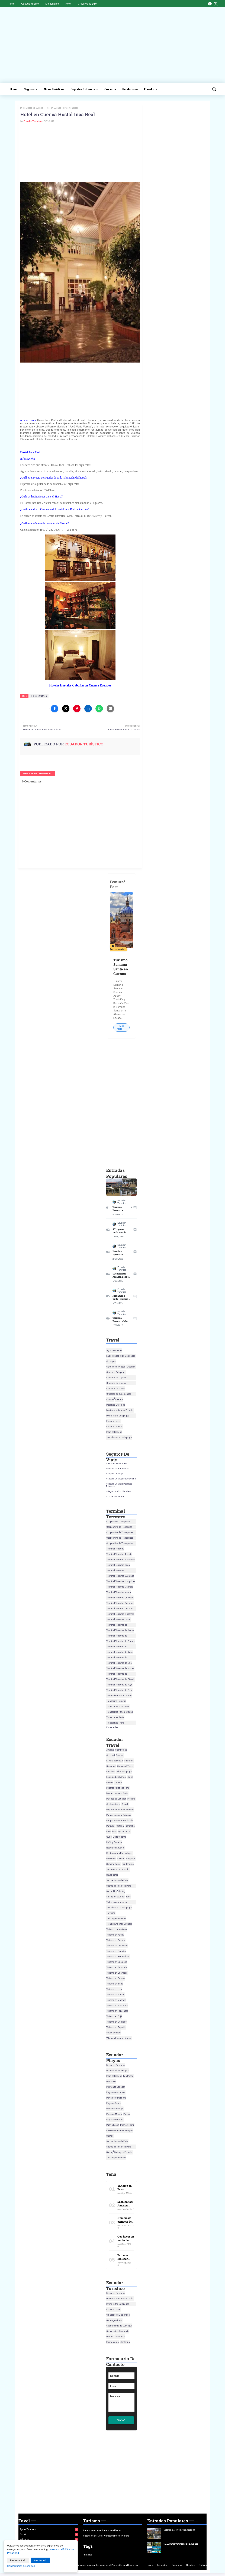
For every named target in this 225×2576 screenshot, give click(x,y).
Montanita (111, 2081)
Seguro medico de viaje (119, 1491)
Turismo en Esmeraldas (118, 1956)
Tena (128, 1897)
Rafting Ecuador (114, 1842)
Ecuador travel (113, 1421)
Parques (110, 1826)
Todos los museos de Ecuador (116, 1902)
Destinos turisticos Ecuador (120, 1410)
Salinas (120, 1858)
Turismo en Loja (114, 1989)
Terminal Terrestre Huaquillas (120, 1581)
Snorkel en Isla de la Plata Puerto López (118, 1886)
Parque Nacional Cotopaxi (118, 1815)
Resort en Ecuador (115, 1848)
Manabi (109, 1793)
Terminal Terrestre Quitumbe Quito (120, 1609)
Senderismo (130, 89)
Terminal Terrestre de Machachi (116, 1674)
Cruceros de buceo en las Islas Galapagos (118, 1394)
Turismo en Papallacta (117, 2011)
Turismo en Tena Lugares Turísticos (124, 2191)
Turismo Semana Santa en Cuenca (120, 967)
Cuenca (119, 1399)
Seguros (29, 89)
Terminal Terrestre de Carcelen (116, 1636)
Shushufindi (112, 1875)
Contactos (177, 2568)
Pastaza (120, 1826)
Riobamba (111, 1858)
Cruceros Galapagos (116, 1372)
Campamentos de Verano (116, 2538)
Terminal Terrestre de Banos (120, 1630)
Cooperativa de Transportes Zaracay (119, 1544)
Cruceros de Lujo (87, 3)
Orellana (131, 1799)
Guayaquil (111, 1766)
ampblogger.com (131, 2568)
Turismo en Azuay (115, 1935)
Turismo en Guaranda (116, 1967)
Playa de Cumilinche (116, 2098)
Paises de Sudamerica (118, 1468)
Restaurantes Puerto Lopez (119, 1853)
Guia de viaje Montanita (117, 2331)
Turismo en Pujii (114, 2016)
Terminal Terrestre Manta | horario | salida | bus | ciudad (121, 1322)
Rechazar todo (18, 2560)
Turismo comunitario (116, 1929)
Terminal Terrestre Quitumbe (120, 1603)
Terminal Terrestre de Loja (119, 1663)
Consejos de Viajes (115, 1367)
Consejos (111, 1361)
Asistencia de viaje (117, 1463)
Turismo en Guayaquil (116, 1973)
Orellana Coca (113, 1804)
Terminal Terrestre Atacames (120, 1559)
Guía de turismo (30, 3)
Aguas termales (114, 1350)
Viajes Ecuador (113, 2032)
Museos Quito (121, 1793)
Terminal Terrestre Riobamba (117, 1210)
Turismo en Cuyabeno (116, 1945)
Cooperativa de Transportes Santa (119, 1538)
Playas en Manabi (114, 2119)
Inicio (12, 3)
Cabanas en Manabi (111, 2533)
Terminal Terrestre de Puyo (119, 1685)
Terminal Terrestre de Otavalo (120, 1679)
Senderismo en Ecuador (118, 1869)
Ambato (110, 1750)
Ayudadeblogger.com (99, 2568)
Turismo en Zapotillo (116, 2027)
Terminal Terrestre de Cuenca (120, 1641)
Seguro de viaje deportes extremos (119, 1485)
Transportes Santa (115, 1717)
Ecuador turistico (114, 1426)
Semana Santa (113, 1864)
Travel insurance (115, 1496)
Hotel (68, 3)
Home (13, 89)
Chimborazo (121, 1750)
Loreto (109, 1782)
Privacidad (162, 2568)
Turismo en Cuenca (115, 1940)
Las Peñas (128, 2076)
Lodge (130, 1777)
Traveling (110, 1913)
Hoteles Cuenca (35, 108)
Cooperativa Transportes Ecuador (118, 1522)
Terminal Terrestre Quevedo (119, 1597)
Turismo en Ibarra (114, 1984)
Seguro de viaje (115, 1473)
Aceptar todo (40, 2560)
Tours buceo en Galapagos (119, 1437)
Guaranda (129, 1761)
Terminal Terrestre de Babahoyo (116, 1625)
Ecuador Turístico (32, 121)
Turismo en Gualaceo (116, 1962)
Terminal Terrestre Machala (119, 1587)
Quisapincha (124, 1831)
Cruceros (110, 89)
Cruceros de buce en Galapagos (116, 1383)
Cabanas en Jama (92, 2533)
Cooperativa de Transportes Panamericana (119, 1533)
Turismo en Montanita (117, 2005)
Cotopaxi (110, 1755)
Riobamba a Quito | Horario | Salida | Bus (120, 1299)
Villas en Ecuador (114, 2038)
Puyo (114, 1831)
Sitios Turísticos (54, 89)
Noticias (88, 2557)
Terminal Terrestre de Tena (119, 1690)
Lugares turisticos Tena (117, 1788)
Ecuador (149, 89)
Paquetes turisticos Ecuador (120, 1809)
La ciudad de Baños (116, 1777)
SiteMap (203, 2568)
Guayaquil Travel (125, 1766)
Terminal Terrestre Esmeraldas (115, 1571)
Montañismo (52, 3)
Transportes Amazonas (117, 1706)
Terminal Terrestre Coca (118, 1565)
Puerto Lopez (112, 2125)
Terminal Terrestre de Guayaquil (116, 1647)
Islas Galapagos (114, 1432)
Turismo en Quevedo (116, 2022)
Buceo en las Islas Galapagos (120, 1356)
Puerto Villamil (127, 2125)
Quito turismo (119, 1837)
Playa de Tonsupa (114, 2108)
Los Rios (118, 1782)
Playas (126, 2114)
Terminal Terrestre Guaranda (120, 1576)
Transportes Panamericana (119, 1712)
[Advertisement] (112, 45)
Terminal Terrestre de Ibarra (119, 1652)
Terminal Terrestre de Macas (120, 1668)
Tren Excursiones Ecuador (119, 1924)
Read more (121, 1027)
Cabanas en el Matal (93, 2538)
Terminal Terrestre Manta (118, 1592)
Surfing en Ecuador (115, 1897)
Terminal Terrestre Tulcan (118, 1619)
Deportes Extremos (83, 89)
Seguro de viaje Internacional (121, 1479)
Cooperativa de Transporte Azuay (119, 1527)
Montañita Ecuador (115, 2087)
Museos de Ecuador (116, 1799)
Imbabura (110, 1771)
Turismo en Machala (116, 2000)
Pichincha (130, 1826)
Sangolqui (130, 1858)
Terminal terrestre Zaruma (119, 1695)
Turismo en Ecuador (116, 1951)
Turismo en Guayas (115, 1978)
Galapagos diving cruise (118, 2315)
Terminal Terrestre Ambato (119, 1554)
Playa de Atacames (115, 2092)
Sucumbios (111, 1891)
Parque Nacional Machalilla (119, 1820)
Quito (109, 1837)
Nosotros (190, 2568)
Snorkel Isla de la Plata (117, 1880)
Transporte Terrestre (116, 1701)
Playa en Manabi (114, 2114)
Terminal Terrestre (115, 1549)
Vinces (128, 2038)
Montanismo (112, 2342)
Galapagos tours (114, 2320)
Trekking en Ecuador (116, 1918)
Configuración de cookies (21, 2566)
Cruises (110, 1399)
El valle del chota (114, 1761)
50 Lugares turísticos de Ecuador (119, 1232)
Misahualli (120, 2336)
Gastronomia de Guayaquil (119, 2326)
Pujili (108, 1831)
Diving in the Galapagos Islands (117, 1416)
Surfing (121, 1891)
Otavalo (125, 1804)
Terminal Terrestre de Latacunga (116, 1658)
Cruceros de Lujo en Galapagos (116, 1378)
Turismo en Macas (115, 1994)
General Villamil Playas (117, 2070)
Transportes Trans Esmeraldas (115, 1723)
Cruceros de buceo (115, 1388)
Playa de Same (113, 2103)
